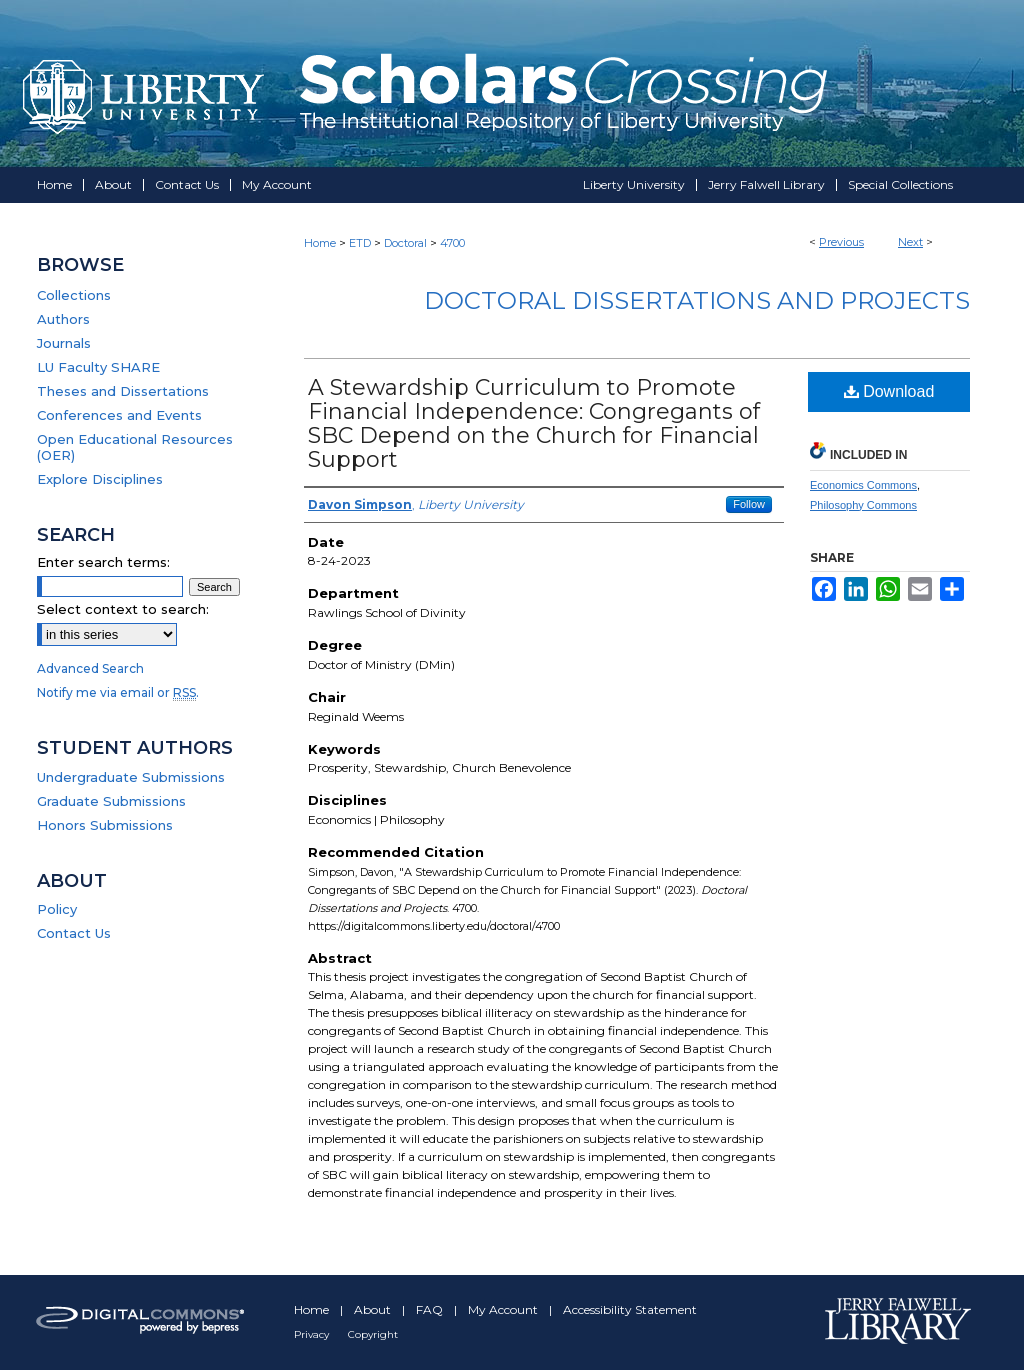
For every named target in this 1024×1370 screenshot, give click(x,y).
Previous (841, 242)
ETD (360, 243)
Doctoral (405, 243)
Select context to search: (123, 609)
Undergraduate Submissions (131, 777)
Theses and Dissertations (123, 391)
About (374, 1309)
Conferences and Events (119, 415)
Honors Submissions (105, 825)
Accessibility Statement (630, 1309)
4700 (452, 243)
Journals (64, 343)
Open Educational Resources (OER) (135, 447)
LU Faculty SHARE (98, 367)
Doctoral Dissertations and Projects (697, 300)
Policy (57, 909)
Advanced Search (90, 668)
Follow (749, 504)
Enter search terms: (103, 562)
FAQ (431, 1309)
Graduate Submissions (111, 801)
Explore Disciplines (100, 479)
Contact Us (74, 933)
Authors (63, 319)
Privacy (313, 1334)
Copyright (373, 1334)
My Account (504, 1309)
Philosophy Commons (863, 505)
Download (889, 391)
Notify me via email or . (118, 692)
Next (910, 242)
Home (320, 243)
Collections (74, 295)
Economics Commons (863, 485)
